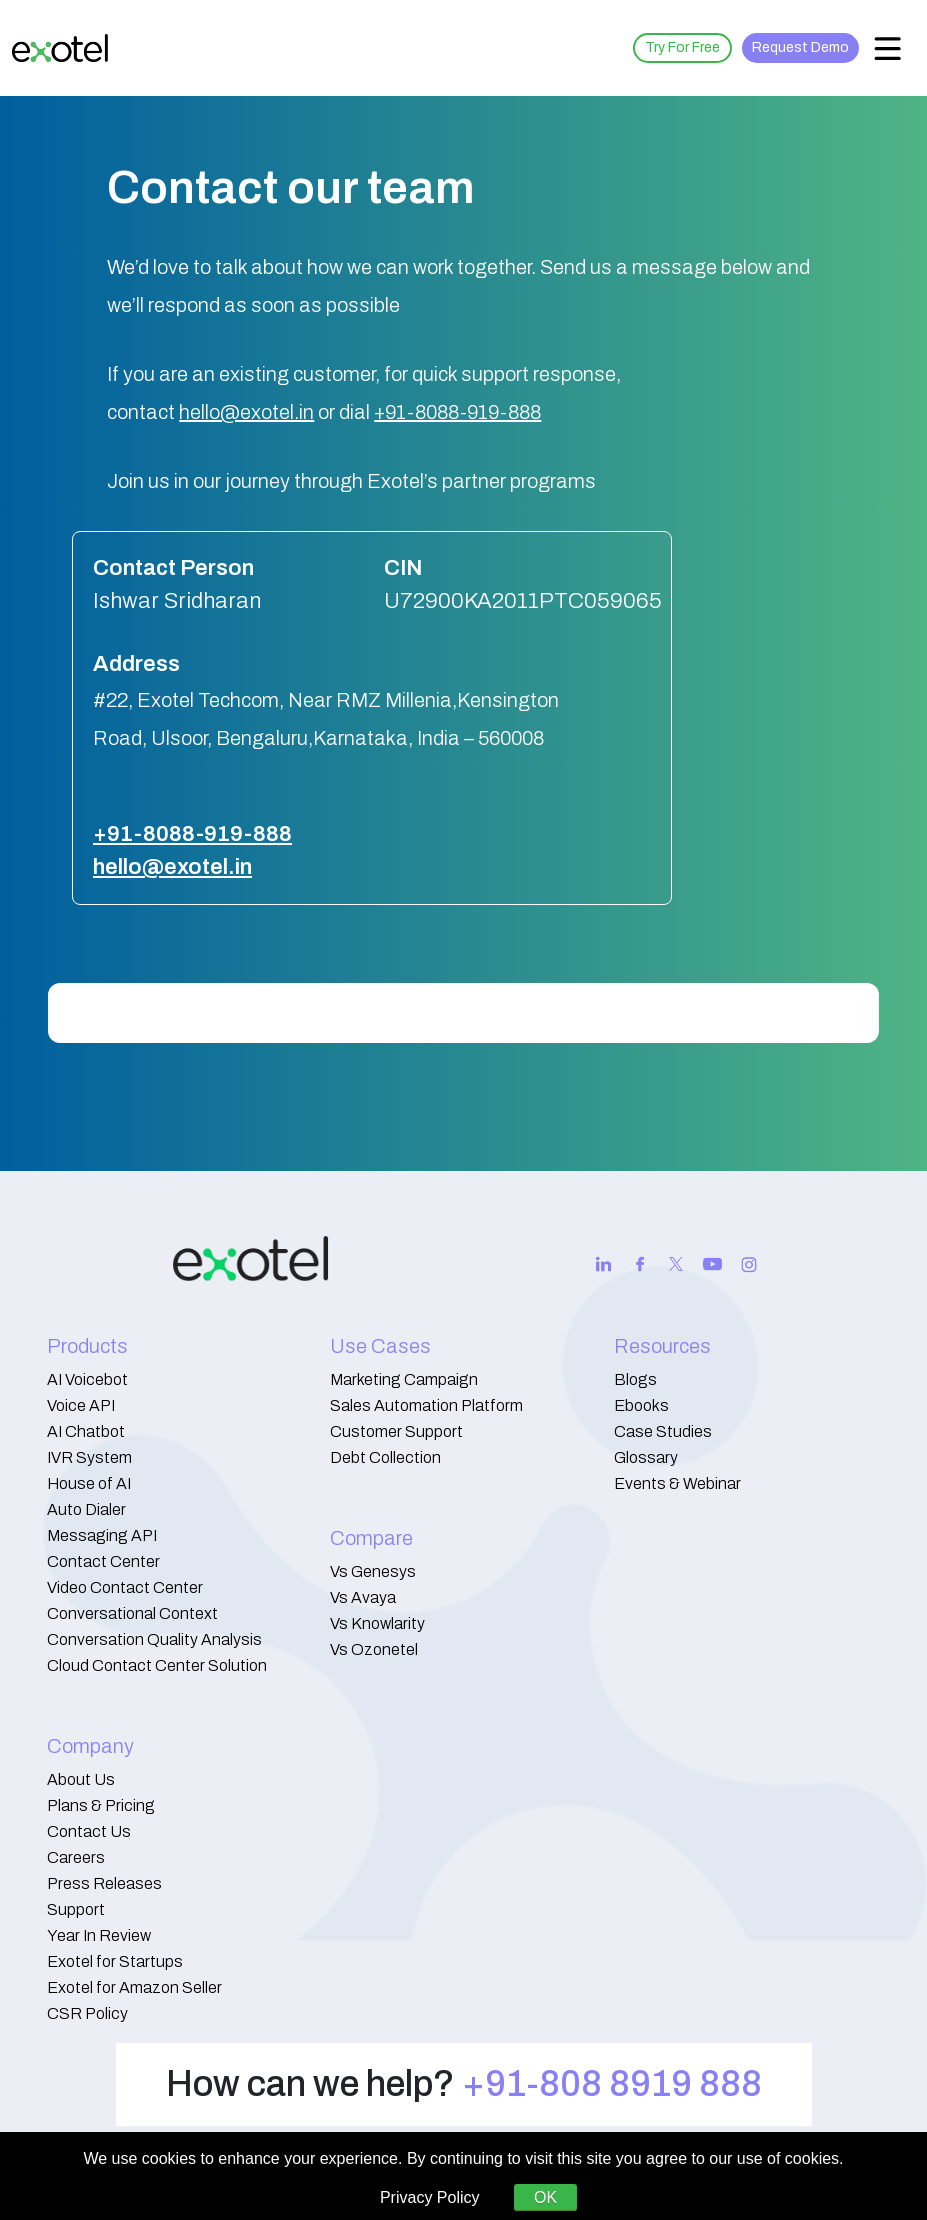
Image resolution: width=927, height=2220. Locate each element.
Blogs (635, 1379)
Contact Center (103, 1561)
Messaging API (102, 1535)
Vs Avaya (363, 1597)
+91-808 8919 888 (612, 2084)
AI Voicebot (87, 1379)
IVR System (89, 1457)
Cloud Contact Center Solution (157, 1665)
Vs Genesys (373, 1571)
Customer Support (396, 1431)
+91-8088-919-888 (457, 412)
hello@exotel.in (246, 412)
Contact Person (173, 568)
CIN (403, 568)
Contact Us (89, 1831)
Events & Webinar (677, 1483)
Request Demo (800, 47)
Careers (76, 1857)
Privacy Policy (430, 2197)
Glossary (646, 1457)
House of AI (89, 1483)
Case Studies (663, 1431)
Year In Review (99, 1935)
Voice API (81, 1405)
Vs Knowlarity (377, 1623)
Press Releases (104, 1883)
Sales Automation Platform (426, 1405)
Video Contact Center (125, 1587)
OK (545, 2197)
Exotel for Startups (115, 1961)
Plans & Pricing (101, 1805)
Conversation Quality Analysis (154, 1639)
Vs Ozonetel (374, 1649)
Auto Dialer (86, 1509)
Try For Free (682, 47)
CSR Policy (87, 2013)
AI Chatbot (86, 1431)
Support (76, 1909)
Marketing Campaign (404, 1379)
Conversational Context (132, 1613)
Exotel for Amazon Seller (134, 1987)
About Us (81, 1779)
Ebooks (641, 1405)
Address (136, 664)
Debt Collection (385, 1457)
